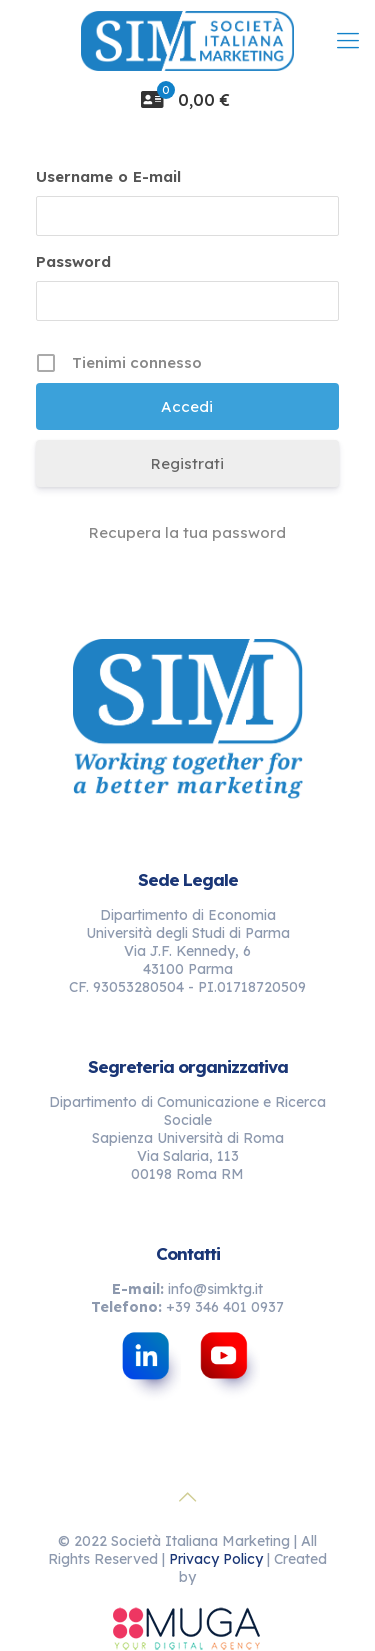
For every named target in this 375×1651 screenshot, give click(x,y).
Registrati (187, 463)
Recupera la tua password (187, 532)
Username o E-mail (108, 176)
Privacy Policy (216, 1559)
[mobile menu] (348, 40)
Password (73, 261)
